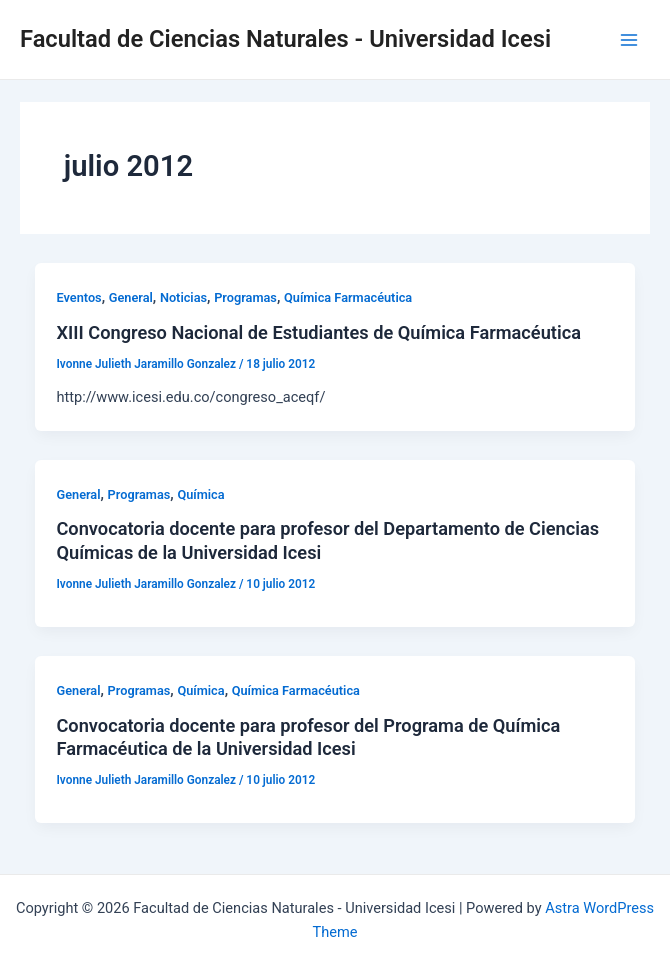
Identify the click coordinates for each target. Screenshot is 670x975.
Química (200, 494)
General (131, 297)
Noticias (183, 297)
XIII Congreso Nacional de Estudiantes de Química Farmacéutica (318, 332)
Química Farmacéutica (348, 297)
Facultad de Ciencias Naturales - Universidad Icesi (285, 39)
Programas (245, 297)
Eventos (78, 297)
